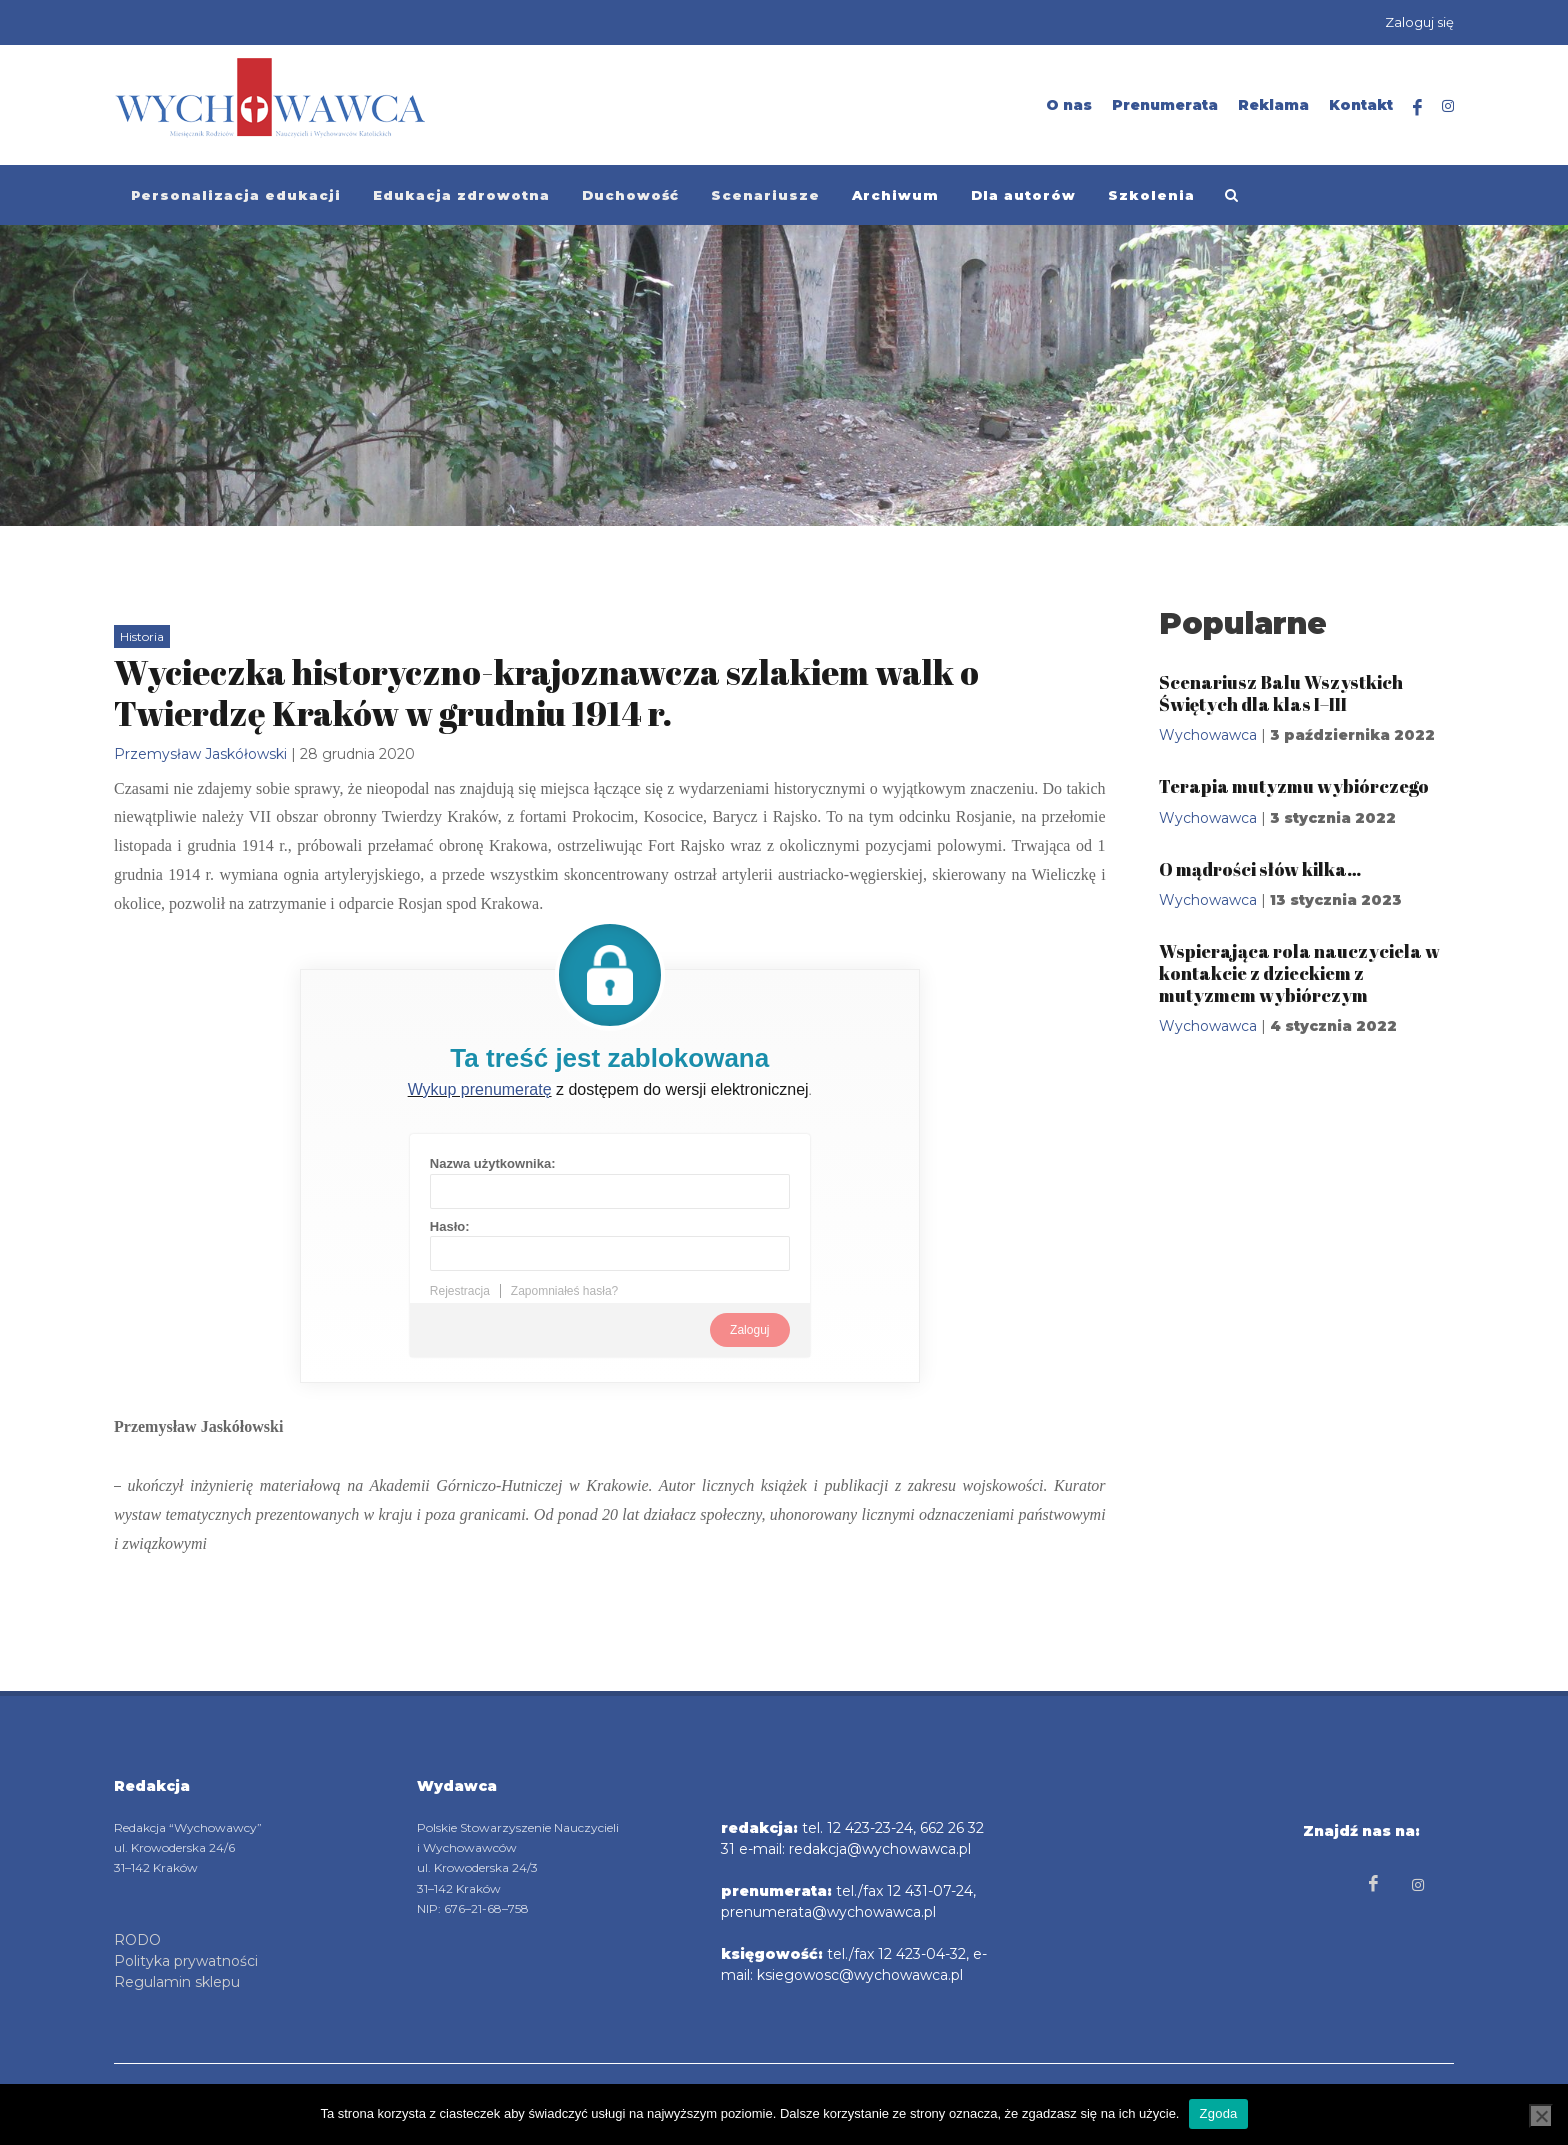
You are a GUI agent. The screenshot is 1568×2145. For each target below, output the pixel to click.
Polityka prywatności (186, 1961)
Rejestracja (460, 1291)
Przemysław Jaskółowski (200, 754)
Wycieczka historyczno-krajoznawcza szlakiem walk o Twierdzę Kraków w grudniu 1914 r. (546, 692)
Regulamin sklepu (177, 1982)
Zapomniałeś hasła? (564, 1291)
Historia (142, 636)
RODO (137, 1940)
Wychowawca (1208, 735)
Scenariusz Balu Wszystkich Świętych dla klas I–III (1281, 693)
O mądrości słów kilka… (1260, 869)
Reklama (1273, 105)
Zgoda (1218, 2113)
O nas (1069, 105)
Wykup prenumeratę (480, 1089)
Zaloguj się (1419, 22)
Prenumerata (1165, 105)
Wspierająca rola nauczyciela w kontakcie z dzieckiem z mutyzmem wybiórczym (1299, 972)
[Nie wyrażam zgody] (1541, 2116)
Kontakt (1361, 105)
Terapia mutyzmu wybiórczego (1294, 786)
